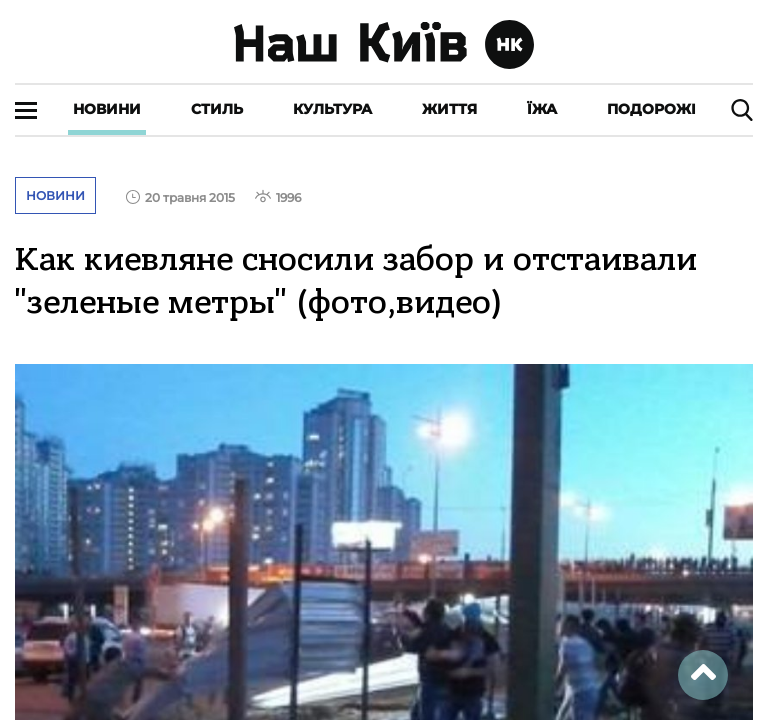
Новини (107, 109)
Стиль (217, 109)
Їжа (542, 109)
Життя (449, 109)
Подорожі (651, 109)
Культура (332, 109)
